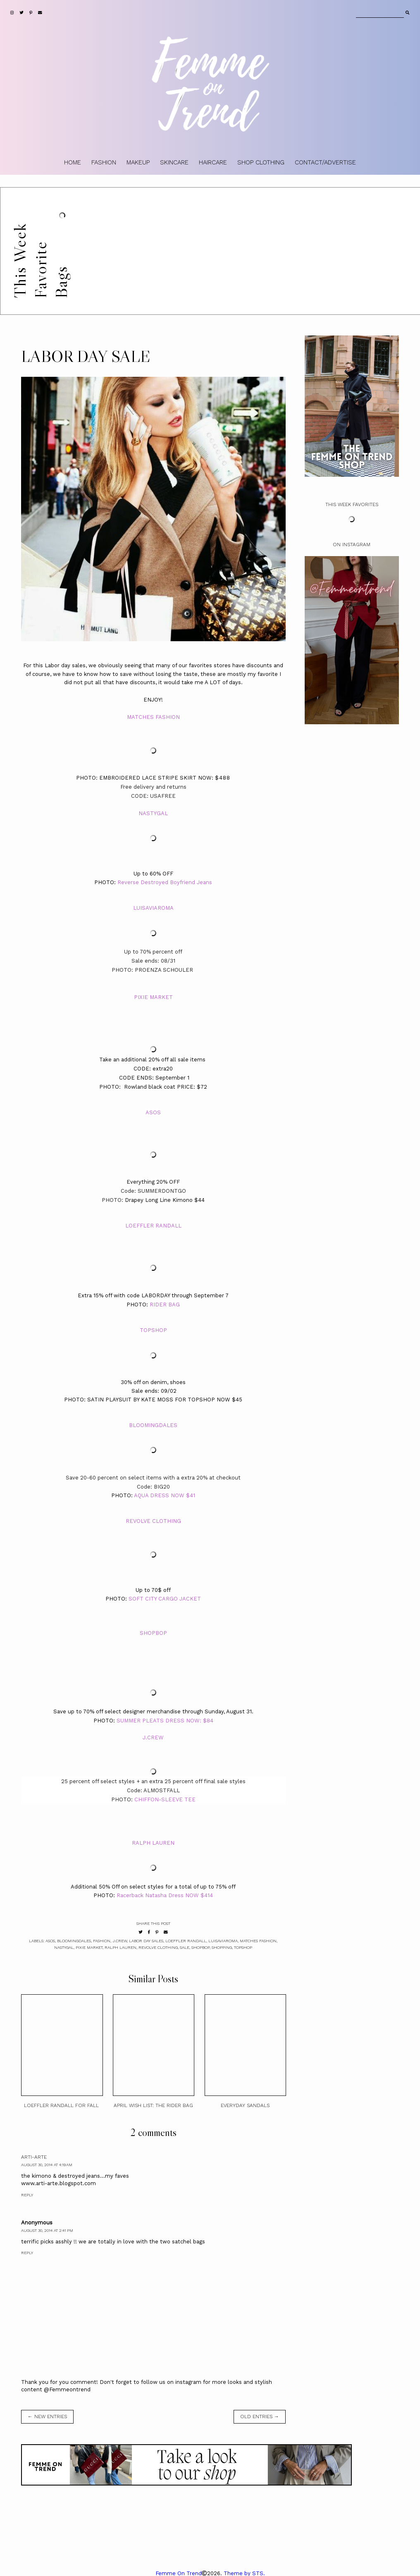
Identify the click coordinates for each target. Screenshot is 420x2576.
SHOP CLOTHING (260, 162)
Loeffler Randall (185, 1941)
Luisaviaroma (223, 1941)
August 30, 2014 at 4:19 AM (46, 2164)
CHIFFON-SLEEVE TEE (165, 1799)
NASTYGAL (153, 813)
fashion (101, 1941)
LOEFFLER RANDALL (153, 1226)
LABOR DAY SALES (146, 1941)
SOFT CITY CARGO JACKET (165, 1599)
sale (184, 1947)
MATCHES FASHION (153, 717)
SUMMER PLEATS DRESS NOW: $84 (165, 1720)
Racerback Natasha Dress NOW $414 (165, 1895)
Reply (27, 2195)
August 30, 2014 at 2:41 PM (47, 2230)
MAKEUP (138, 162)
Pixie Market (89, 1947)
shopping (222, 1947)
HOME (72, 162)
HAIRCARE (213, 162)
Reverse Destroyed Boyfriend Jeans (164, 882)
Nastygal (64, 1947)
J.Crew (119, 1941)
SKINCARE (174, 162)
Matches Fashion (258, 1941)
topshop (243, 1947)
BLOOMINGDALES (153, 1425)
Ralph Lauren (120, 1947)
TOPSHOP (153, 1330)
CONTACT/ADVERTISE (325, 162)
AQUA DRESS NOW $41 (164, 1495)
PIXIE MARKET (153, 997)
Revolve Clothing (158, 1947)
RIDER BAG (165, 1304)
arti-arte (34, 2157)
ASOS (153, 1112)
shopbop (200, 1947)
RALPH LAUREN (153, 1843)
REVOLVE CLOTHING (153, 1521)
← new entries (47, 2416)
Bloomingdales (74, 1941)
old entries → (259, 2416)
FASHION (103, 162)
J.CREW (153, 1737)
